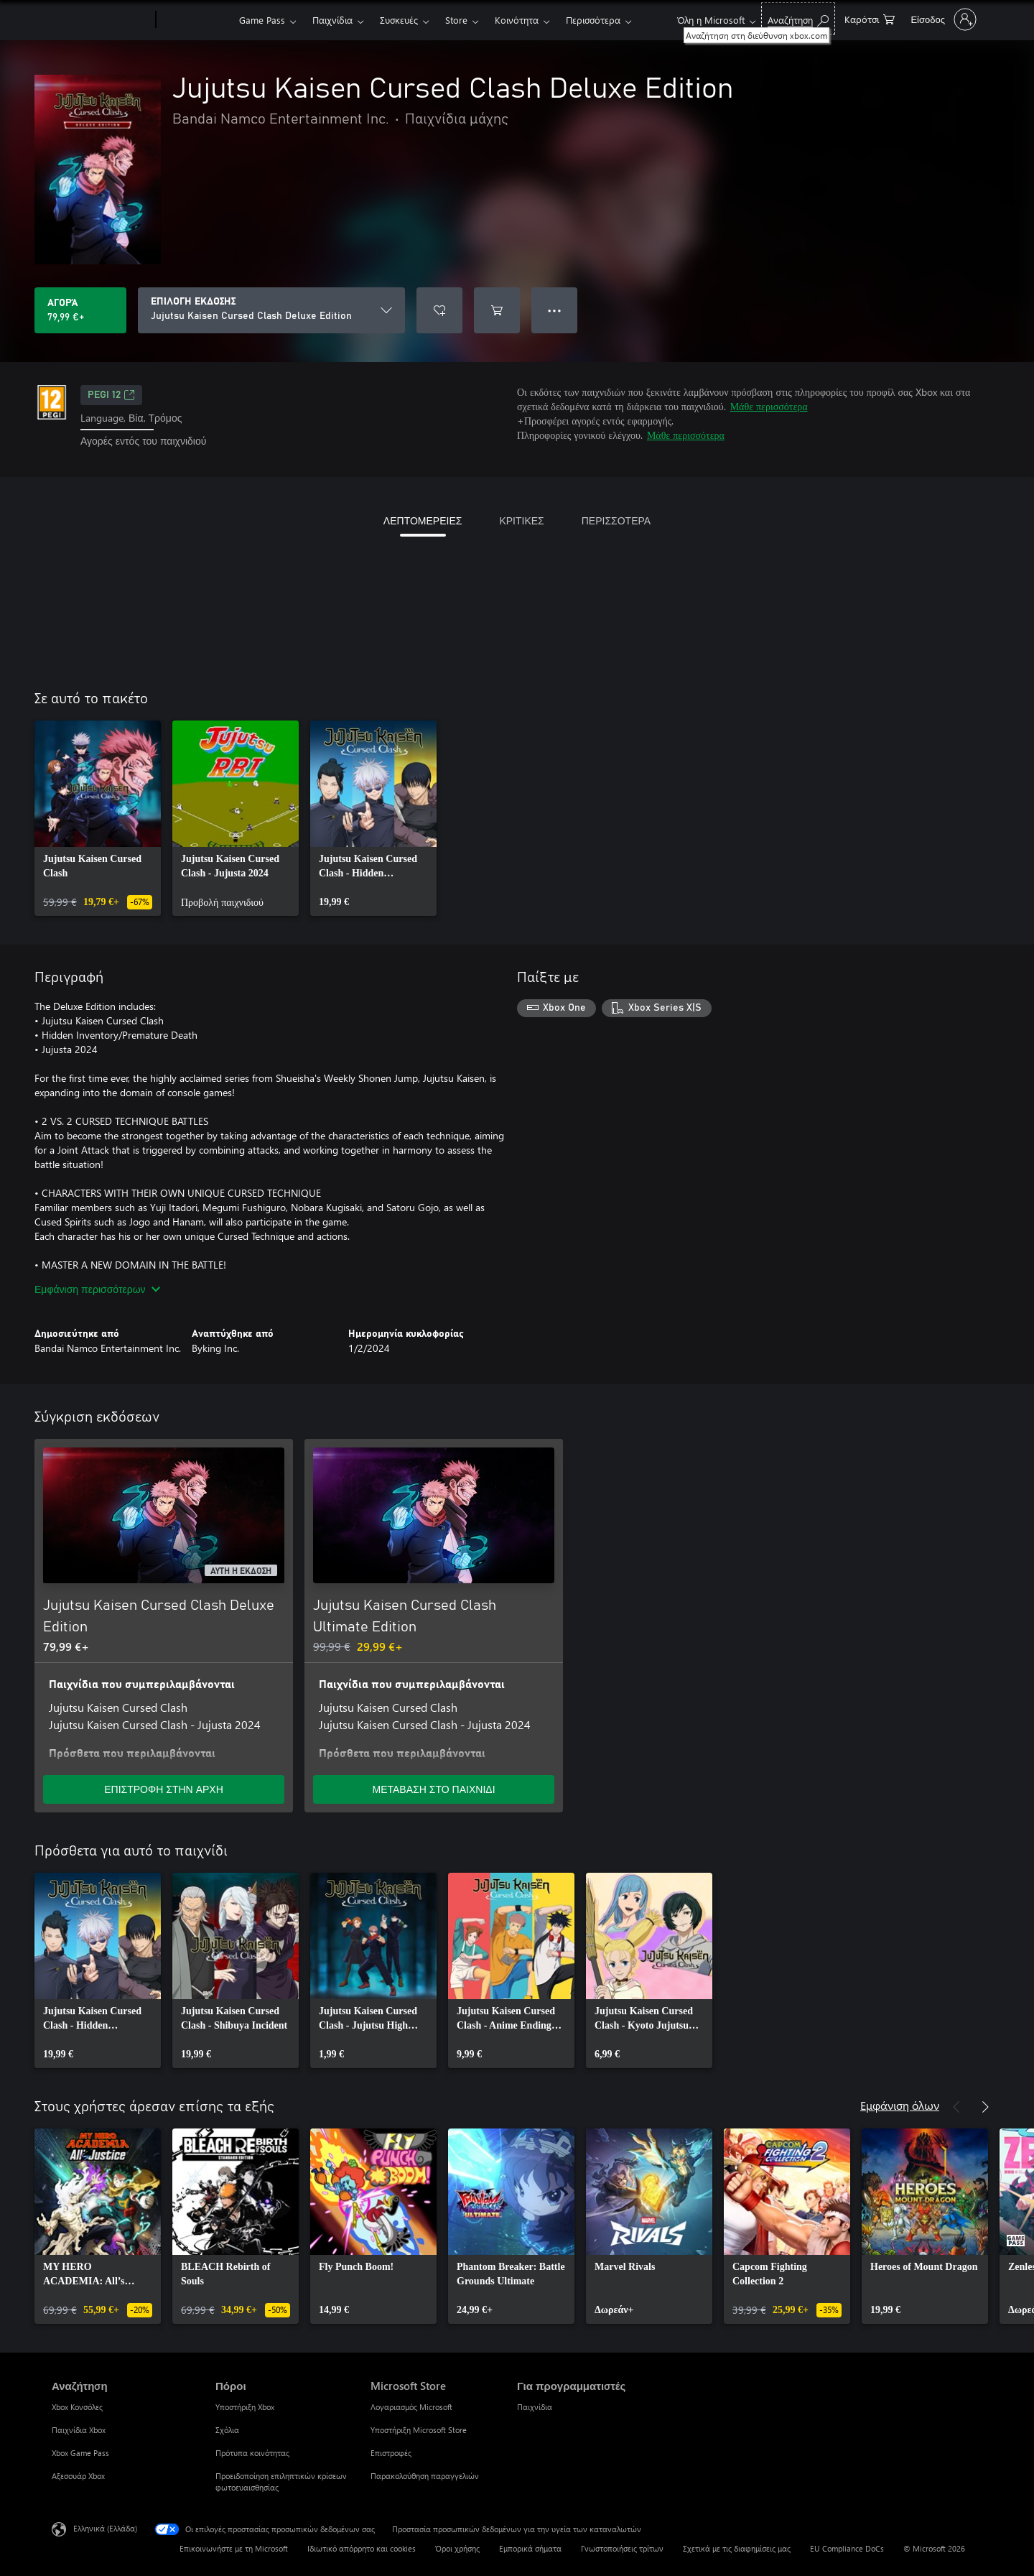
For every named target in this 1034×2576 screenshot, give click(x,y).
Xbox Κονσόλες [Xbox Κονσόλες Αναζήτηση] (77, 2406)
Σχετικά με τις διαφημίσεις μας (737, 2548)
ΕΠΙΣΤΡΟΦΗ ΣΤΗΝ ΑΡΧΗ (163, 1789)
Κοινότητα (517, 20)
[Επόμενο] (985, 2107)
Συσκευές (399, 20)
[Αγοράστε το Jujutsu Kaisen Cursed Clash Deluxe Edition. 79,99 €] (80, 310)
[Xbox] (195, 20)
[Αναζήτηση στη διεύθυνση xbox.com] (798, 18)
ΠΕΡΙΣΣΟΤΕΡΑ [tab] (616, 520)
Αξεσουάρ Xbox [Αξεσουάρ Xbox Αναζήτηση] (78, 2475)
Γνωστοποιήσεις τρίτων (622, 2548)
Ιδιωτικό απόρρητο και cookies (361, 2548)
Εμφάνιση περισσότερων (97, 1289)
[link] (97, 818)
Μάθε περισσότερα (769, 406)
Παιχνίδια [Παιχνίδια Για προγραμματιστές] (534, 2406)
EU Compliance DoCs (847, 2548)
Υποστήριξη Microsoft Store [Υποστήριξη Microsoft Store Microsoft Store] (419, 2429)
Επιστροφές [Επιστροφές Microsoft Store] (391, 2452)
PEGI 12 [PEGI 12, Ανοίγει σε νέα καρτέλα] (111, 395)
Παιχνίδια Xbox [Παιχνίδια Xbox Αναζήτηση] (79, 2429)
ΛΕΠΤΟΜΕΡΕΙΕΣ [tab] (422, 520)
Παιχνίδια (332, 20)
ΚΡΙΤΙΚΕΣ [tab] (521, 520)
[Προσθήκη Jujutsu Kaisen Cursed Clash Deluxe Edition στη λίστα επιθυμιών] (439, 310)
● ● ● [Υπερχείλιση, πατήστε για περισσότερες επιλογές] (555, 310)
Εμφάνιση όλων (899, 2105)
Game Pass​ (262, 20)
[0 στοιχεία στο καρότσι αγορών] (869, 18)
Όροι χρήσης (457, 2548)
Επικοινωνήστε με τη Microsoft (234, 2548)
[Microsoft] (101, 20)
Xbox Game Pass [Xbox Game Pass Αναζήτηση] (80, 2452)
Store (456, 20)
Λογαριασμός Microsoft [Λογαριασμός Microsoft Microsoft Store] (411, 2406)
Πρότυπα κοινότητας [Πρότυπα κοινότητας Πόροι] (252, 2452)
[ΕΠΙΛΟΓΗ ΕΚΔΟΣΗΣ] (271, 310)
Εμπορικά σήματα (530, 2548)
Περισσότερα (593, 20)
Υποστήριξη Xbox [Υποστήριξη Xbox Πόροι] (244, 2406)
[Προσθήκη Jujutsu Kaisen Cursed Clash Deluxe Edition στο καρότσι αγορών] (497, 310)
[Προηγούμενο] (956, 2107)
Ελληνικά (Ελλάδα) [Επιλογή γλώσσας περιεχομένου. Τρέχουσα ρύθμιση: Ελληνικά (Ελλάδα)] (105, 2527)
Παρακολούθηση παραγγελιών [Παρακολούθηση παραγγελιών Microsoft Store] (425, 2475)
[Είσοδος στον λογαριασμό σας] (942, 19)
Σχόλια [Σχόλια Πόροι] (227, 2429)
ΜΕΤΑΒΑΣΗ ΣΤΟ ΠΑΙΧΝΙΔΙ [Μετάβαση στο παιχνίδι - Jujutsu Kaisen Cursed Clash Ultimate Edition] (433, 1789)
